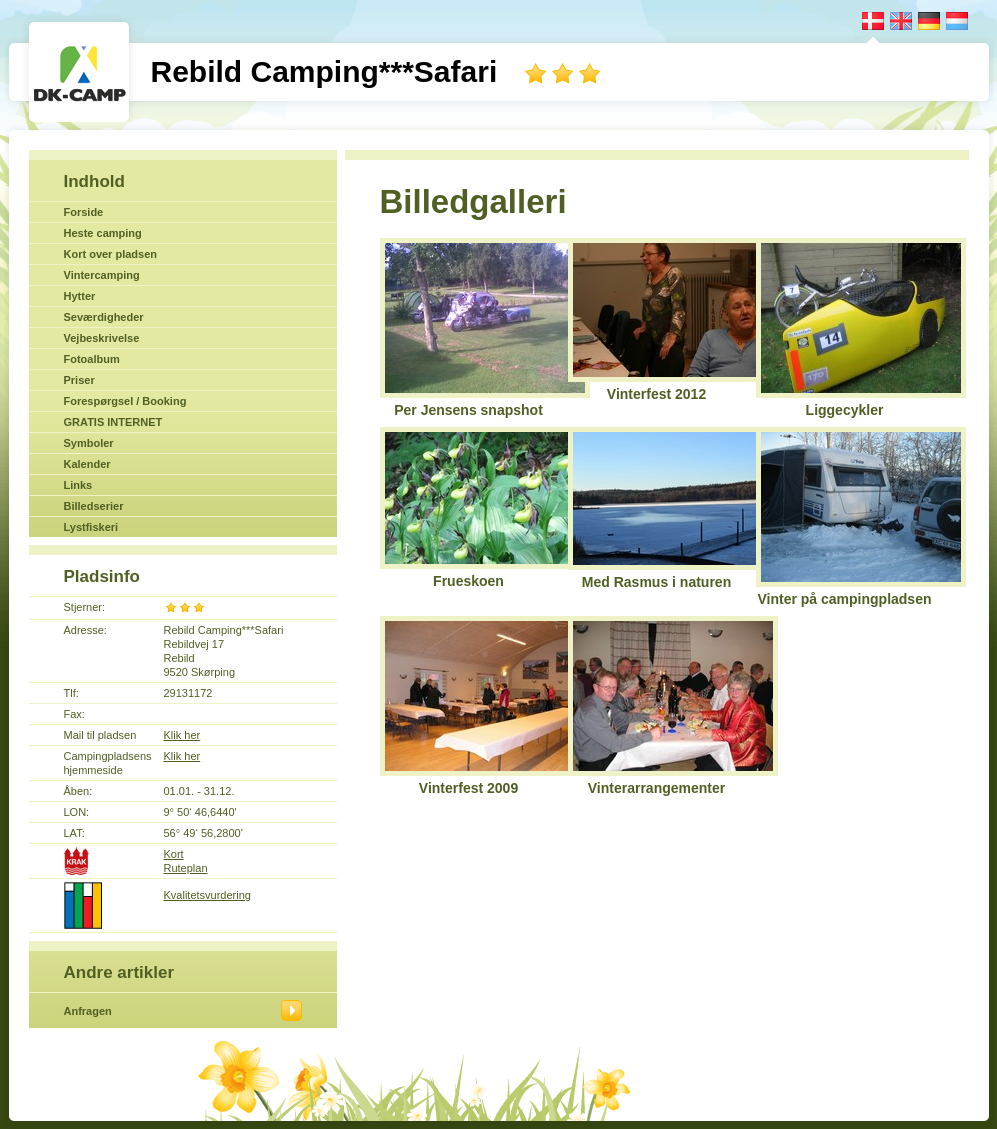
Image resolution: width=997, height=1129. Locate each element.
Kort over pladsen (111, 254)
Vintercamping (102, 275)
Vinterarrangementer (656, 788)
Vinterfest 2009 (468, 788)
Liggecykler (845, 410)
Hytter (80, 296)
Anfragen (88, 1011)
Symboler (89, 443)
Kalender (87, 464)
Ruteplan (186, 868)
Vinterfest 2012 (656, 394)
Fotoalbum (92, 359)
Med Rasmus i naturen (656, 582)
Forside (84, 212)
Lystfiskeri (91, 527)
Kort (174, 854)
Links (78, 485)
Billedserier (94, 506)
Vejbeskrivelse (102, 338)
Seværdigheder (104, 317)
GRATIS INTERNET (113, 422)
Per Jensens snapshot (468, 410)
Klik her (182, 735)
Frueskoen (468, 581)
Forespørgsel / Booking (125, 401)
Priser (79, 380)
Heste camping (103, 233)
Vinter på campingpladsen (844, 599)
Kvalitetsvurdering (207, 895)
